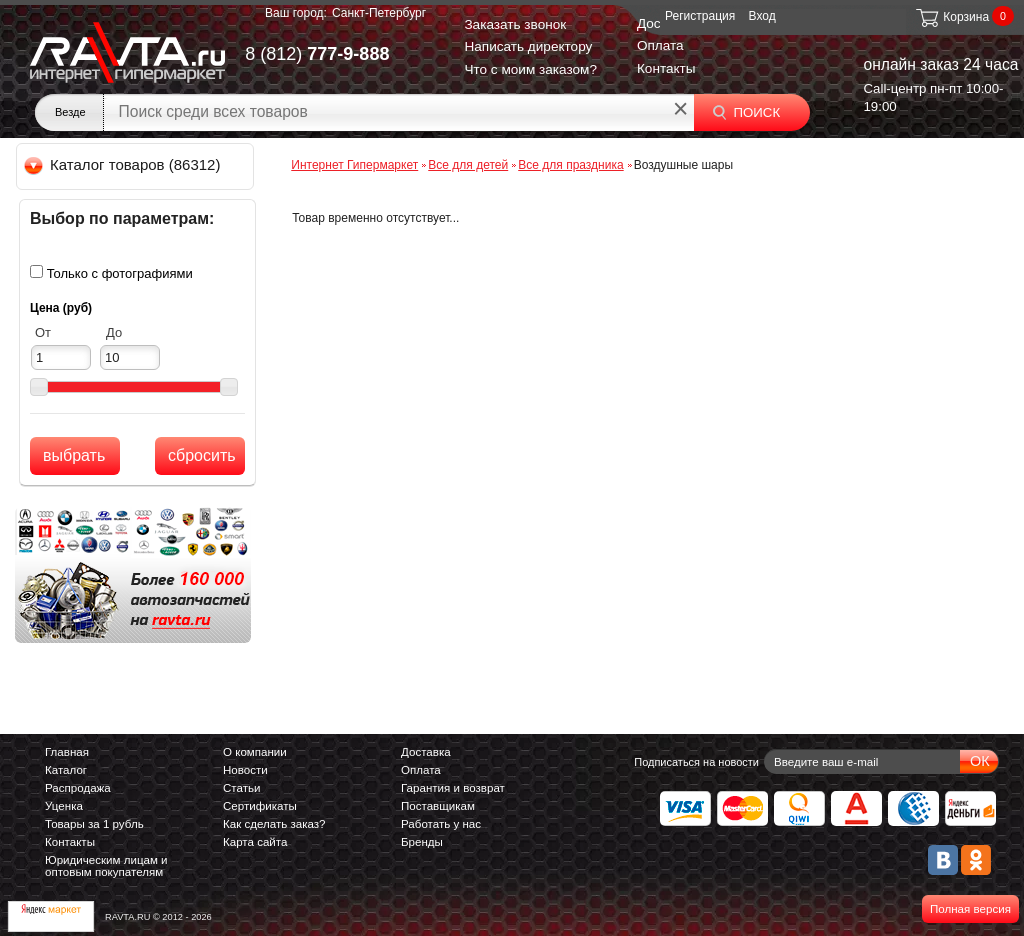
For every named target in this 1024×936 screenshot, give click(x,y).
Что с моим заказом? (530, 69)
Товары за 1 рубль (94, 824)
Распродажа (78, 788)
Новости (245, 770)
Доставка (426, 752)
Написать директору (528, 46)
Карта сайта (255, 842)
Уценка (64, 806)
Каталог (66, 770)
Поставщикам (438, 806)
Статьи (241, 788)
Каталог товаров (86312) (123, 164)
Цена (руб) (61, 308)
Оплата (660, 45)
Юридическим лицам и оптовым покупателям (106, 866)
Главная (67, 752)
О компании (255, 752)
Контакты (666, 68)
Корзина (951, 17)
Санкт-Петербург (379, 13)
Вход (762, 16)
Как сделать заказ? (274, 824)
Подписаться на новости (696, 762)
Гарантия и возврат (453, 788)
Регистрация (700, 16)
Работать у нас (441, 824)
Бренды (422, 842)
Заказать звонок (515, 24)
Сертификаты (260, 806)
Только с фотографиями (120, 273)
